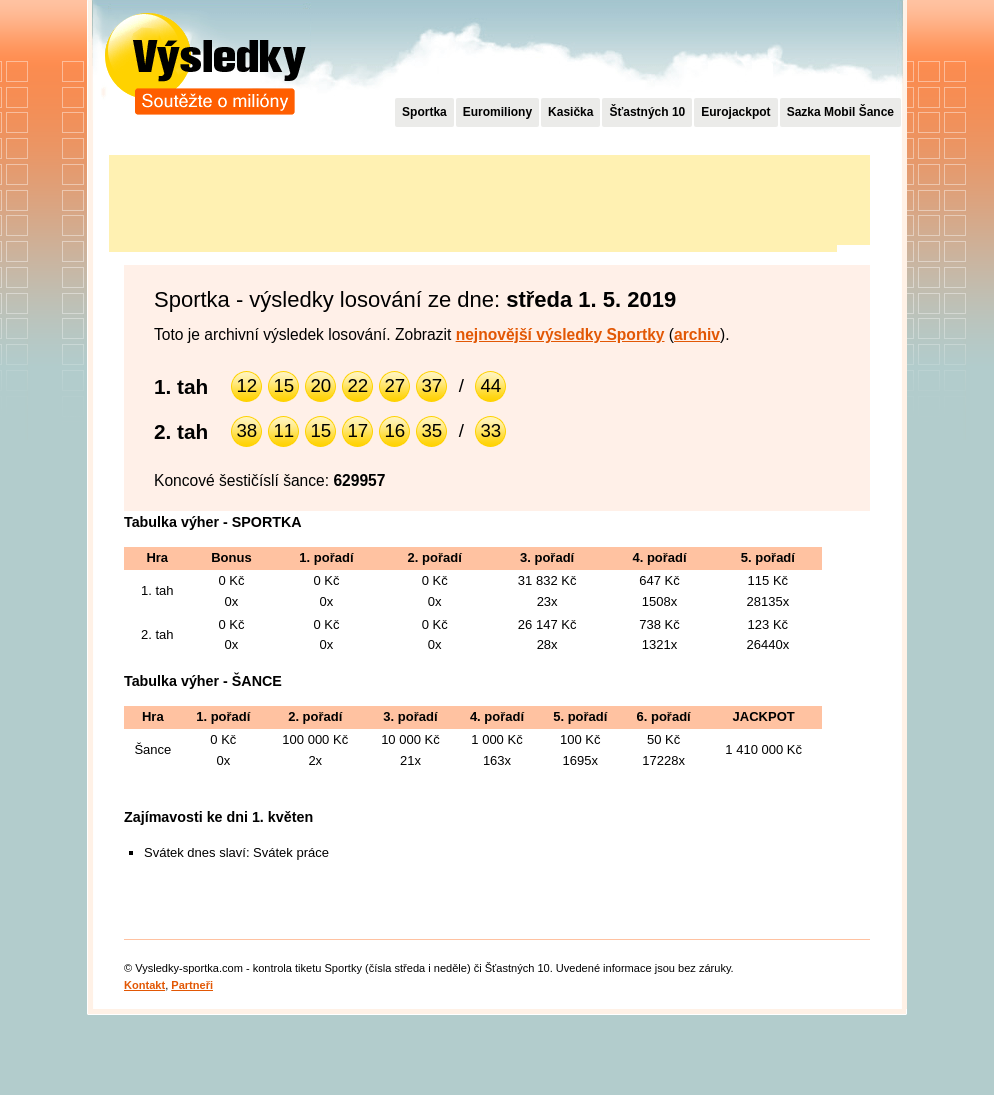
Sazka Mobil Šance (840, 112)
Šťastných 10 (647, 112)
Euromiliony (497, 112)
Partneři (192, 985)
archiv (697, 334)
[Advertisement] (473, 200)
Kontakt (144, 985)
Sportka (424, 112)
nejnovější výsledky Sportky (560, 334)
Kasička (570, 112)
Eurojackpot (735, 112)
